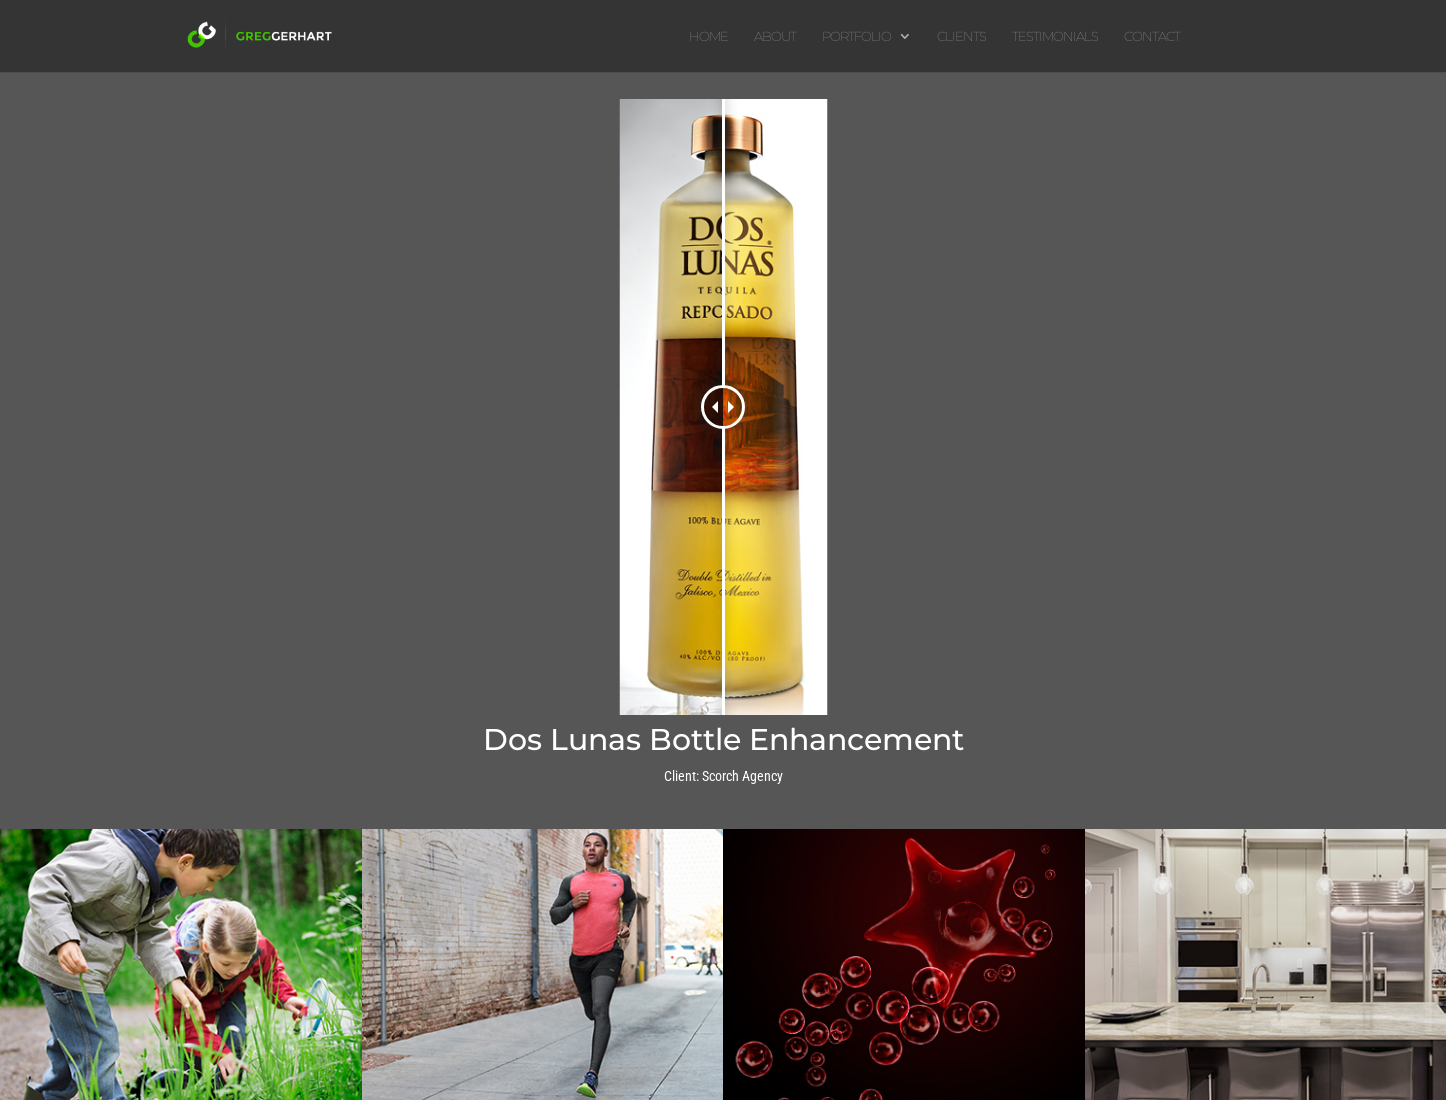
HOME (708, 36)
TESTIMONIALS (1055, 36)
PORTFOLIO (856, 36)
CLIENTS (961, 36)
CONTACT (1152, 36)
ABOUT (775, 36)
